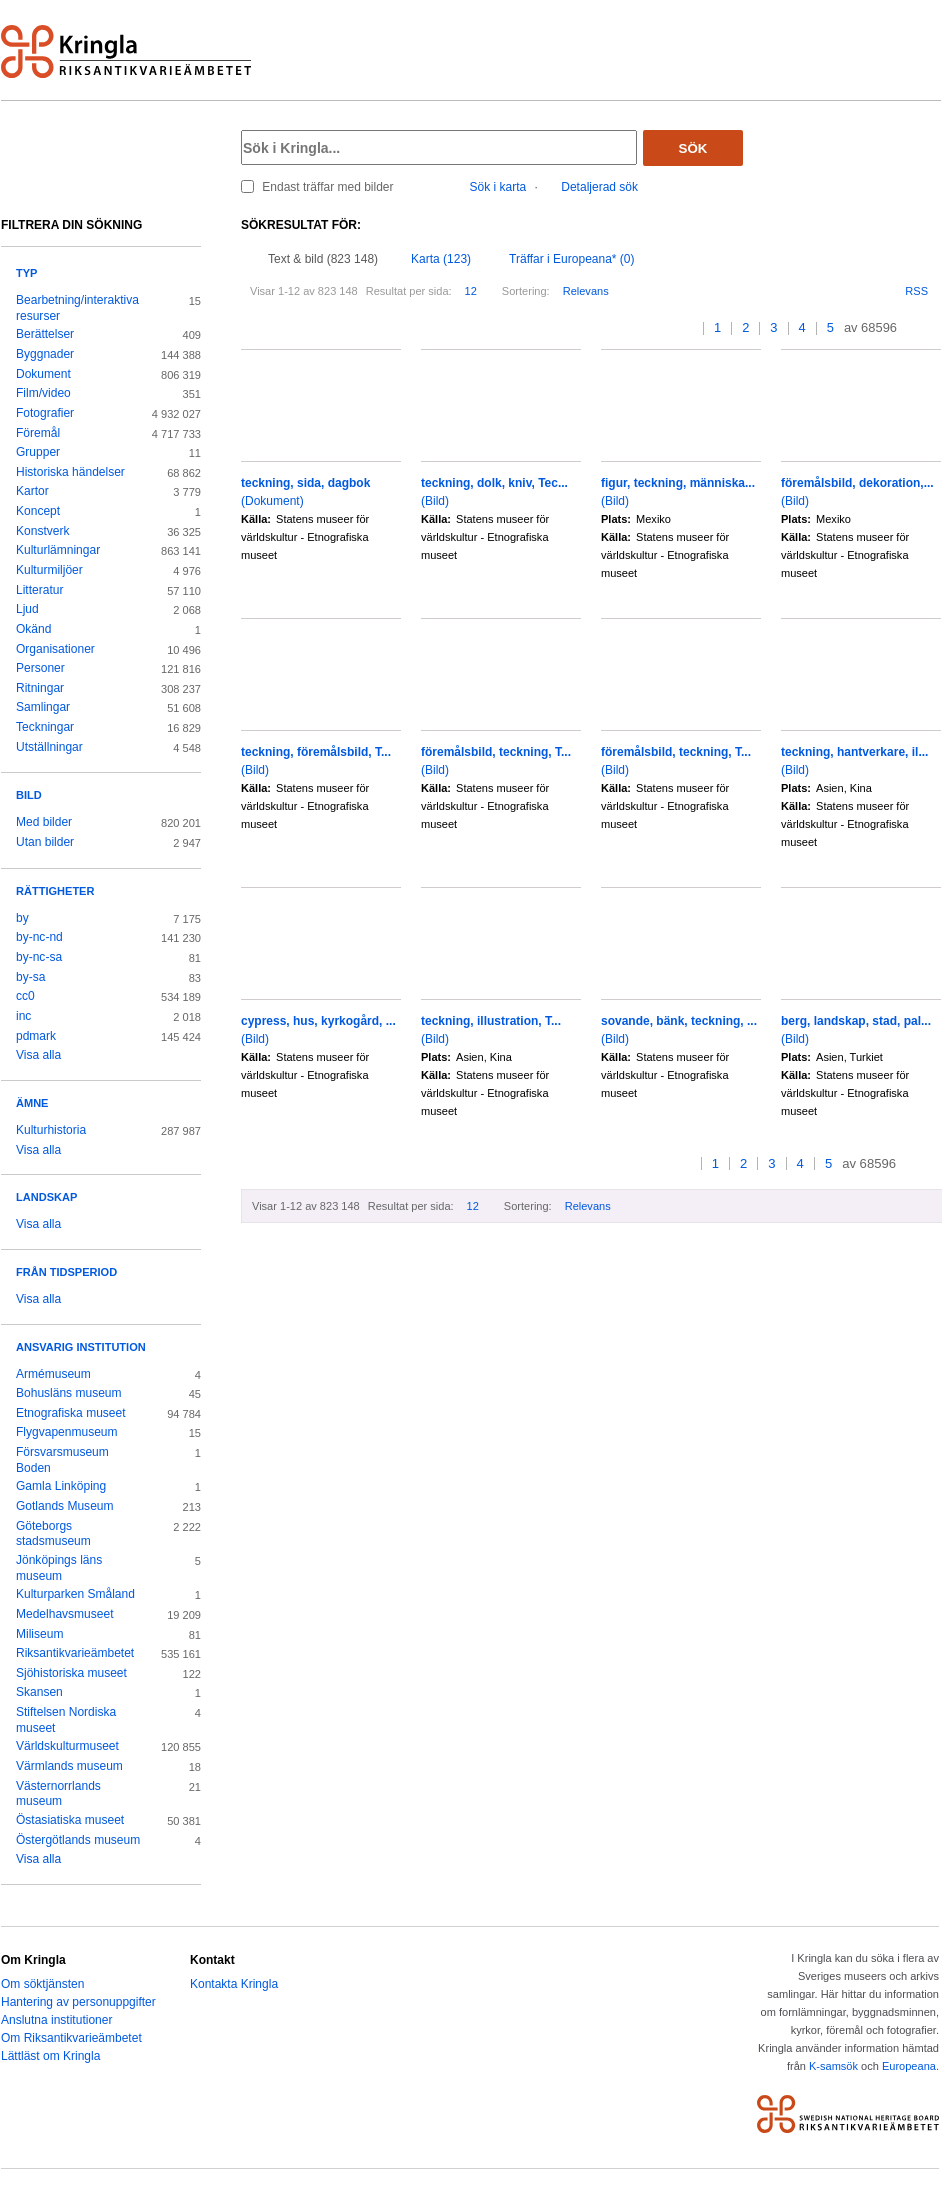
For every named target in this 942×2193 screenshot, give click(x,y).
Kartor (32, 491)
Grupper (38, 452)
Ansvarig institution (81, 1347)
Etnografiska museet (71, 1413)
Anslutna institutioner (56, 2020)
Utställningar (49, 747)
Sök (693, 148)
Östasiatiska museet (70, 1820)
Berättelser (45, 334)
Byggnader (45, 354)
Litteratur (39, 590)
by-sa (30, 977)
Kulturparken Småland (75, 1594)
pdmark (36, 1036)
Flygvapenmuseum (67, 1432)
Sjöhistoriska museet (71, 1673)
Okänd (33, 629)
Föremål (38, 433)
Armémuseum (53, 1374)
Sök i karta (498, 187)
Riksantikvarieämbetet (75, 1653)
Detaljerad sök (599, 187)
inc (23, 1016)
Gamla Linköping (61, 1486)
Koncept (38, 511)
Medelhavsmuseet (65, 1614)
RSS (916, 291)
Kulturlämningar (58, 550)
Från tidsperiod (66, 1272)
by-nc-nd (39, 937)
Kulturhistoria (51, 1130)
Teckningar (45, 727)
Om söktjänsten (42, 1984)
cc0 (25, 996)
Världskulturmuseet (67, 1746)
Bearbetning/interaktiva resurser (77, 308)
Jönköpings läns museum (59, 1568)
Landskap (46, 1197)
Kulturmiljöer (49, 570)
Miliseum (39, 1634)
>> (934, 328)
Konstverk (42, 531)
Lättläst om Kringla (50, 2056)
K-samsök (833, 2066)
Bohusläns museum (69, 1393)
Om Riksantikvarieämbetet (71, 2038)
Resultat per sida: (409, 291)
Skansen (39, 1692)
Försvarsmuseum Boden (62, 1460)
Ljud (27, 609)
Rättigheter (55, 891)
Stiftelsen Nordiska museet (66, 1720)
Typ (26, 273)
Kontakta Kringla (234, 1984)
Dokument (43, 374)
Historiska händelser (70, 472)
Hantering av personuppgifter (78, 2002)
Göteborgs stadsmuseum (53, 1534)
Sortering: (526, 291)
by (22, 918)
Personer (40, 668)
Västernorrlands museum (58, 1794)
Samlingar (43, 707)
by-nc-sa (39, 957)
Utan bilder (45, 842)
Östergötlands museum (78, 1840)
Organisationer (55, 649)
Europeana (909, 2066)
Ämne (32, 1103)
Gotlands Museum (65, 1506)
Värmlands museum (69, 1766)
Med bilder (44, 822)
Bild (29, 795)
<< (670, 328)
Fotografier (45, 413)
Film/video (43, 393)
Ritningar (40, 688)
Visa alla (38, 1055)
